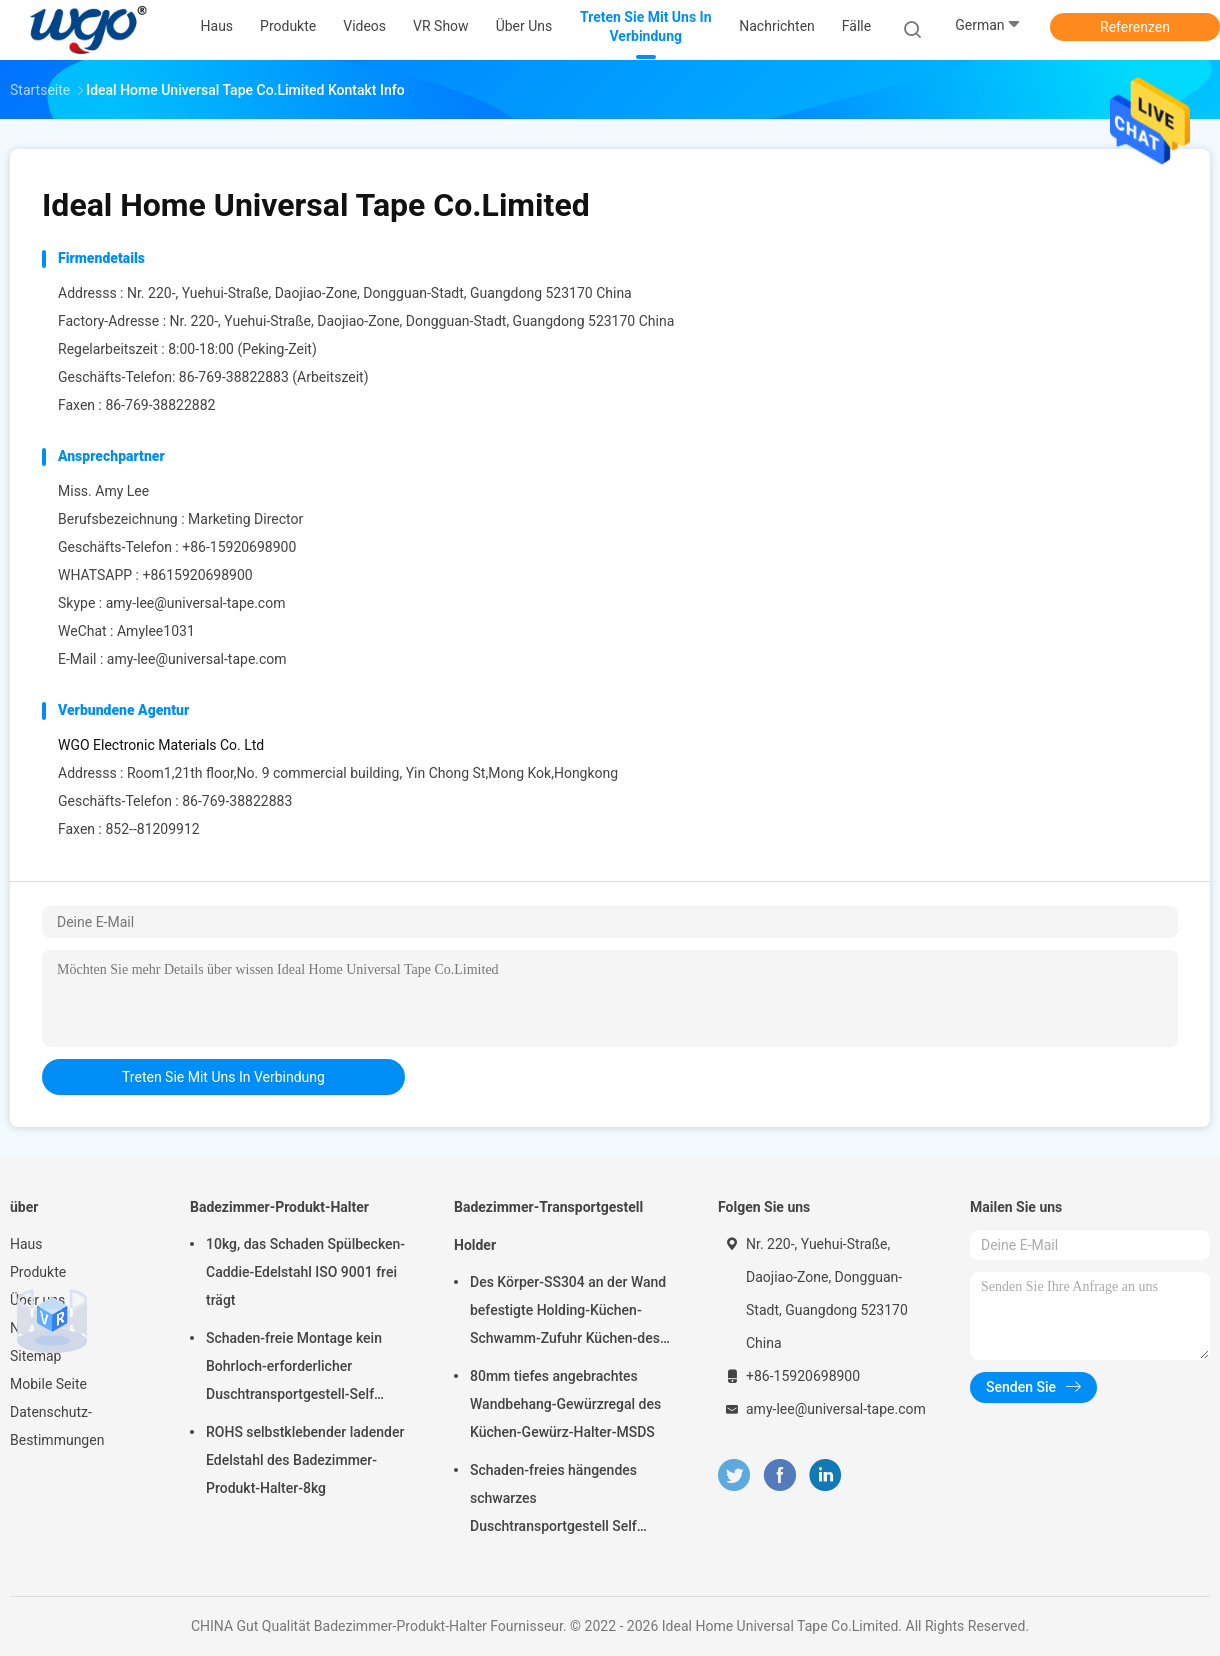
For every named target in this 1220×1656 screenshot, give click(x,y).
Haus (26, 1244)
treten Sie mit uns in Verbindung (223, 1077)
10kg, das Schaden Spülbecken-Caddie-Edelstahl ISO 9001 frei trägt (305, 1272)
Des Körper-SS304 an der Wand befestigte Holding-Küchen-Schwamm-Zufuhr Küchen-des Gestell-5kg (568, 1313)
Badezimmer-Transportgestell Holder (548, 1226)
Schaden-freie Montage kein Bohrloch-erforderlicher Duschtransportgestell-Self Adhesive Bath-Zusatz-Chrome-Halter (304, 1369)
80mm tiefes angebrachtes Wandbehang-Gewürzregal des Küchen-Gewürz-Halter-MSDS (565, 1404)
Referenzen (1135, 27)
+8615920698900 (197, 575)
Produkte (38, 1272)
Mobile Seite (48, 1384)
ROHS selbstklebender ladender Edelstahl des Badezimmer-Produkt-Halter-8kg (305, 1460)
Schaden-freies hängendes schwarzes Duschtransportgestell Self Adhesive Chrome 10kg (553, 1501)
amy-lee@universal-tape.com (196, 603)
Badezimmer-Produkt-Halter (279, 1207)
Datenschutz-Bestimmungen (57, 1426)
